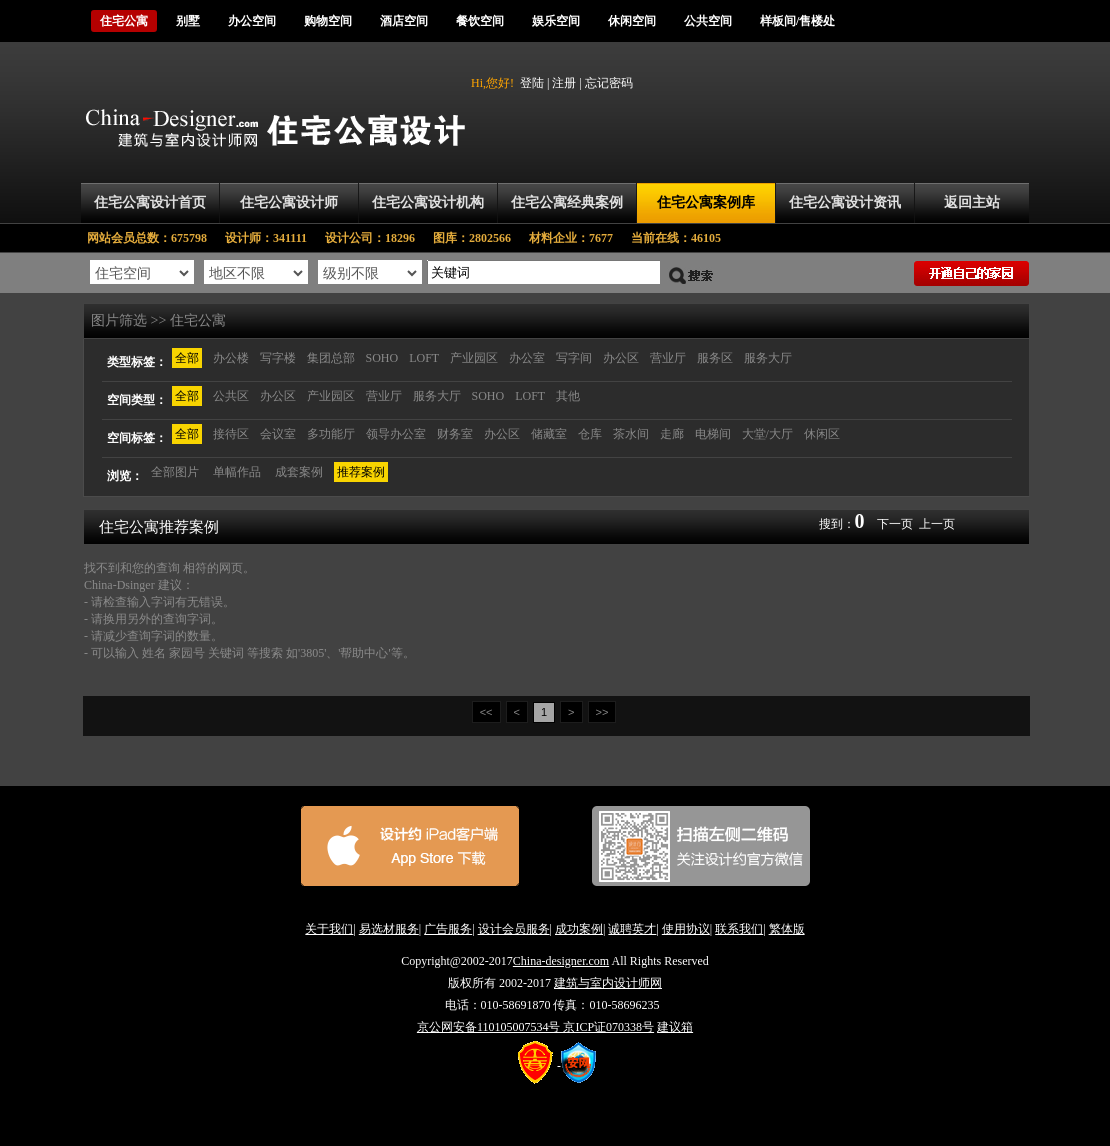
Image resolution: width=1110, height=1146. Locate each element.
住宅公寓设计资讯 (845, 202)
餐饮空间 (480, 21)
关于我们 (329, 929)
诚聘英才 (632, 929)
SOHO (382, 358)
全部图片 (175, 472)
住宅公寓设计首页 (150, 202)
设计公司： (379, 238)
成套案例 (299, 472)
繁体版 (787, 929)
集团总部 (331, 358)
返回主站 (972, 202)
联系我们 (739, 929)
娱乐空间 (556, 21)
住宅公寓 (124, 21)
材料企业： (580, 238)
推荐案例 (361, 472)
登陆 (532, 83)
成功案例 (579, 929)
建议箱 (675, 1027)
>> (602, 712)
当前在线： (676, 238)
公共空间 (708, 21)
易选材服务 (389, 929)
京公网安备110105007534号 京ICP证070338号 (535, 1027)
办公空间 (252, 21)
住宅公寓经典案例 (567, 202)
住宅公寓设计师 (289, 202)
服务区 (715, 358)
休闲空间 (632, 21)
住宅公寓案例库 (706, 202)
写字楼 (278, 358)
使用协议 (686, 929)
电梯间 (713, 434)
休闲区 (822, 434)
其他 (568, 396)
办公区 (621, 358)
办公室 (527, 358)
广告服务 (448, 929)
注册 (564, 83)
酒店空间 (404, 21)
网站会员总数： (153, 238)
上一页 (937, 524)
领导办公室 (396, 434)
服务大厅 (768, 358)
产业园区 (474, 358)
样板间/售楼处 (797, 21)
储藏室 (549, 434)
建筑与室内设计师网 (608, 983)
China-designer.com (561, 961)
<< (486, 712)
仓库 (590, 434)
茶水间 (631, 434)
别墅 (188, 21)
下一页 (895, 524)
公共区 (231, 396)
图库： (481, 238)
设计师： (275, 238)
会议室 (278, 434)
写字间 (574, 358)
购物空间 (328, 21)
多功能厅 (331, 434)
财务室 (455, 434)
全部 (187, 358)
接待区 (231, 434)
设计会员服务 (514, 929)
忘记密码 (609, 83)
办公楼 (231, 358)
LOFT (424, 358)
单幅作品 (237, 472)
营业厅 (668, 358)
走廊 (672, 434)
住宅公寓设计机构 (428, 202)
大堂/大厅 (767, 434)
